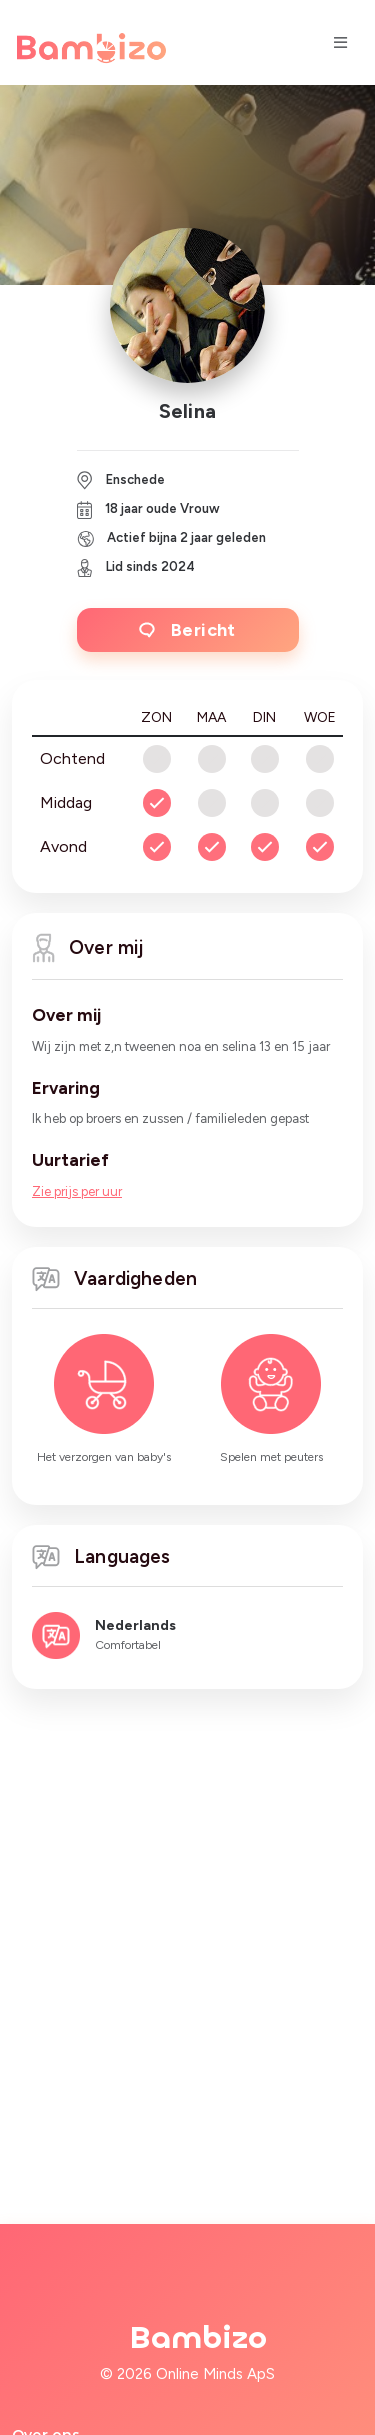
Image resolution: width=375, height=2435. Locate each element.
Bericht (187, 630)
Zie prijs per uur (77, 1191)
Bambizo (198, 2338)
